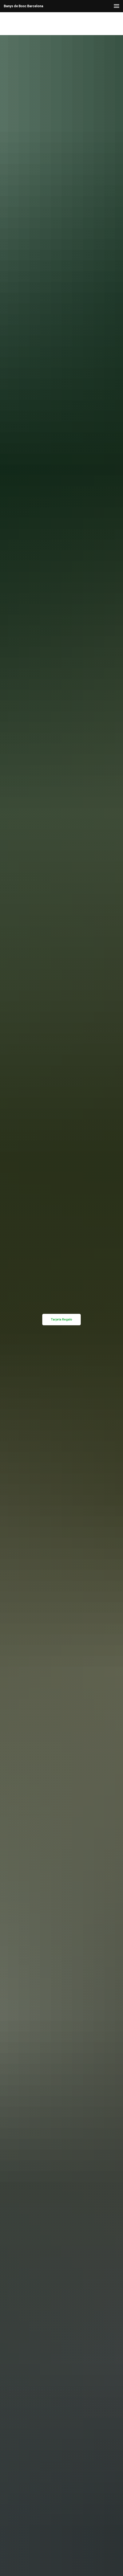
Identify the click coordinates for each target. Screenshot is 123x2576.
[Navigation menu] (116, 6)
